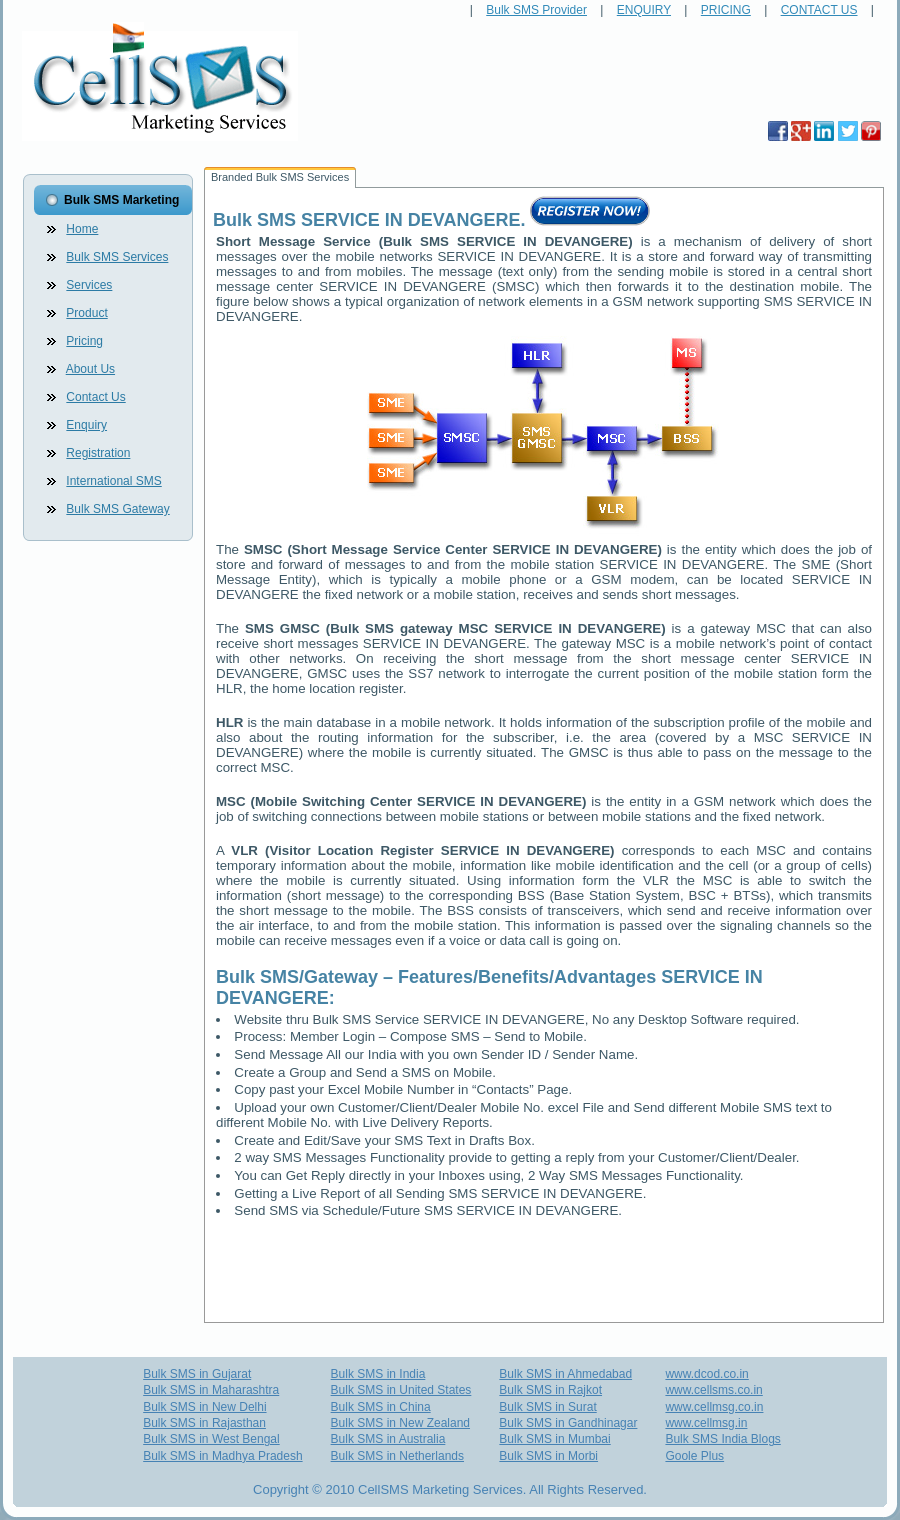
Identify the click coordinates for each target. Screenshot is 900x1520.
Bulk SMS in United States (401, 1390)
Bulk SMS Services (117, 257)
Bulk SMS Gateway (117, 509)
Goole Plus (694, 1456)
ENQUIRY (644, 10)
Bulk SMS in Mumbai (554, 1439)
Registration (98, 453)
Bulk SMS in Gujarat (197, 1374)
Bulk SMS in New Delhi (204, 1407)
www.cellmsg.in (706, 1423)
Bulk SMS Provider (536, 10)
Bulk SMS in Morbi (548, 1456)
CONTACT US (819, 10)
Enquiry (86, 425)
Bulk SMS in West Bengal (211, 1439)
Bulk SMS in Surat (547, 1407)
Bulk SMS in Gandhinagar (568, 1423)
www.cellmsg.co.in (714, 1407)
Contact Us (95, 397)
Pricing (84, 341)
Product (86, 313)
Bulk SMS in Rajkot (550, 1390)
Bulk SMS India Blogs (722, 1439)
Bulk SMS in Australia (388, 1439)
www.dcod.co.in (706, 1374)
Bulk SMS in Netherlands (397, 1456)
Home (82, 229)
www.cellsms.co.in (713, 1390)
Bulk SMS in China (381, 1407)
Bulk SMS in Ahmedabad (565, 1374)
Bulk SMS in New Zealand (400, 1423)
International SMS (113, 481)
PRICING (726, 10)
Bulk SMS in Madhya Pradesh (222, 1456)
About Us (90, 369)
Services (89, 285)
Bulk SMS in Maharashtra (211, 1390)
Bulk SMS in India (378, 1374)
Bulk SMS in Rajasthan (204, 1423)
